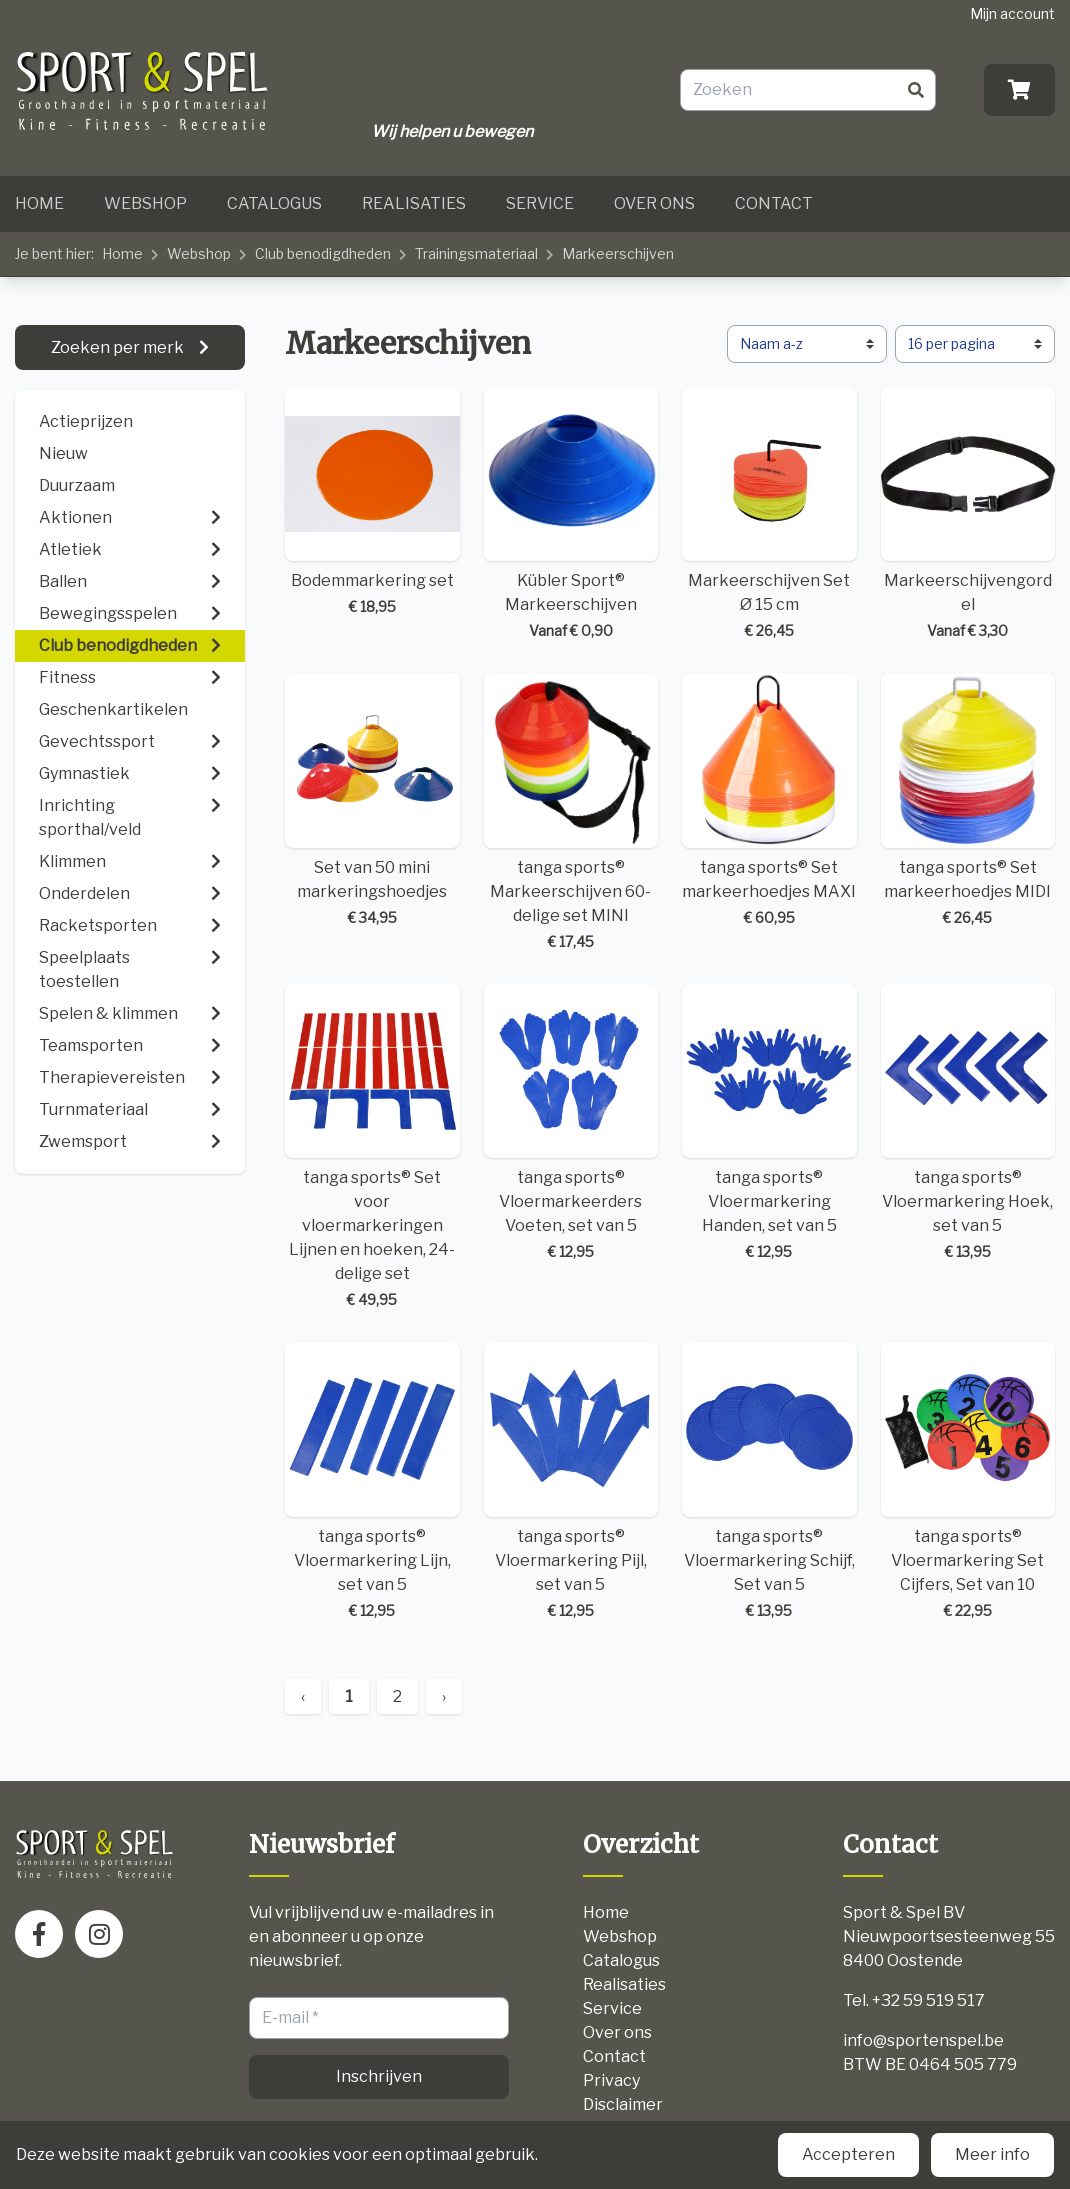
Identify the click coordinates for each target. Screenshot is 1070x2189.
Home (39, 203)
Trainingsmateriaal (476, 253)
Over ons (654, 203)
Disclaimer (623, 2104)
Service (540, 203)
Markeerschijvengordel (968, 514)
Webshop (145, 203)
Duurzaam (77, 485)
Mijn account (1012, 13)
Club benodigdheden (323, 253)
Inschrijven (379, 2076)
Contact (774, 203)
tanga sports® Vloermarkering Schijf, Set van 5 (769, 1481)
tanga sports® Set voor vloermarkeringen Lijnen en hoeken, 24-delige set (372, 1147)
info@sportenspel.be (923, 2040)
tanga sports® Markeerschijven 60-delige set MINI (571, 812)
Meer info (992, 2154)
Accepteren (848, 2154)
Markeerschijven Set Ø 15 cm (769, 514)
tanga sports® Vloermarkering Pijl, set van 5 (571, 1481)
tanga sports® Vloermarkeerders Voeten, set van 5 (571, 1123)
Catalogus (274, 203)
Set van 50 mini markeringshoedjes (372, 800)
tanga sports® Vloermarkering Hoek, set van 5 (968, 1123)
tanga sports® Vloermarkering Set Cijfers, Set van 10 (968, 1481)
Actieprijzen (86, 421)
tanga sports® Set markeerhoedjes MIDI (968, 800)
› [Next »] (444, 1696)
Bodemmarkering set (372, 502)
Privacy (611, 2080)
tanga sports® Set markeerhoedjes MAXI (769, 800)
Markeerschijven (618, 253)
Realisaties (414, 203)
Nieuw (63, 453)
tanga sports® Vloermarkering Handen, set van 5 (769, 1123)
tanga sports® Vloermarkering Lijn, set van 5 (372, 1481)
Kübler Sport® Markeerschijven (571, 514)
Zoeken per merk (119, 347)
